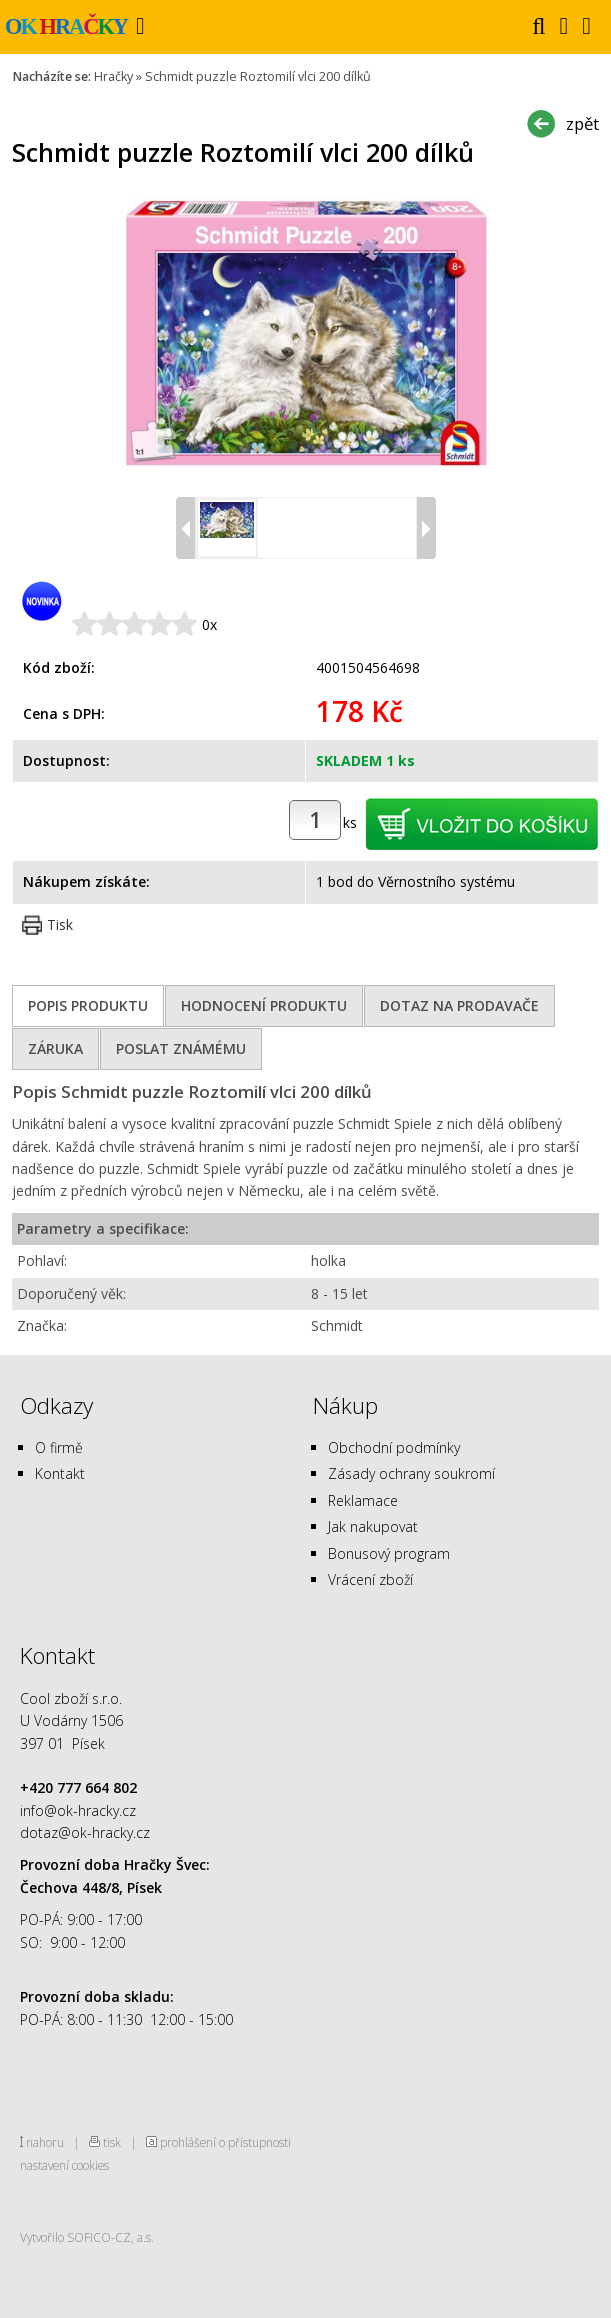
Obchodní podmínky (394, 1447)
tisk (112, 2142)
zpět (582, 123)
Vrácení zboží (370, 1579)
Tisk (60, 924)
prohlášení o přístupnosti (225, 2142)
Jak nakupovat (373, 1526)
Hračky (113, 76)
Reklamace (363, 1500)
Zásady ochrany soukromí (411, 1473)
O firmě (59, 1447)
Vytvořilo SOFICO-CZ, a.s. (87, 2237)
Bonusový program (389, 1553)
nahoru (45, 2142)
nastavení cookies (64, 2165)
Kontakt (60, 1473)
